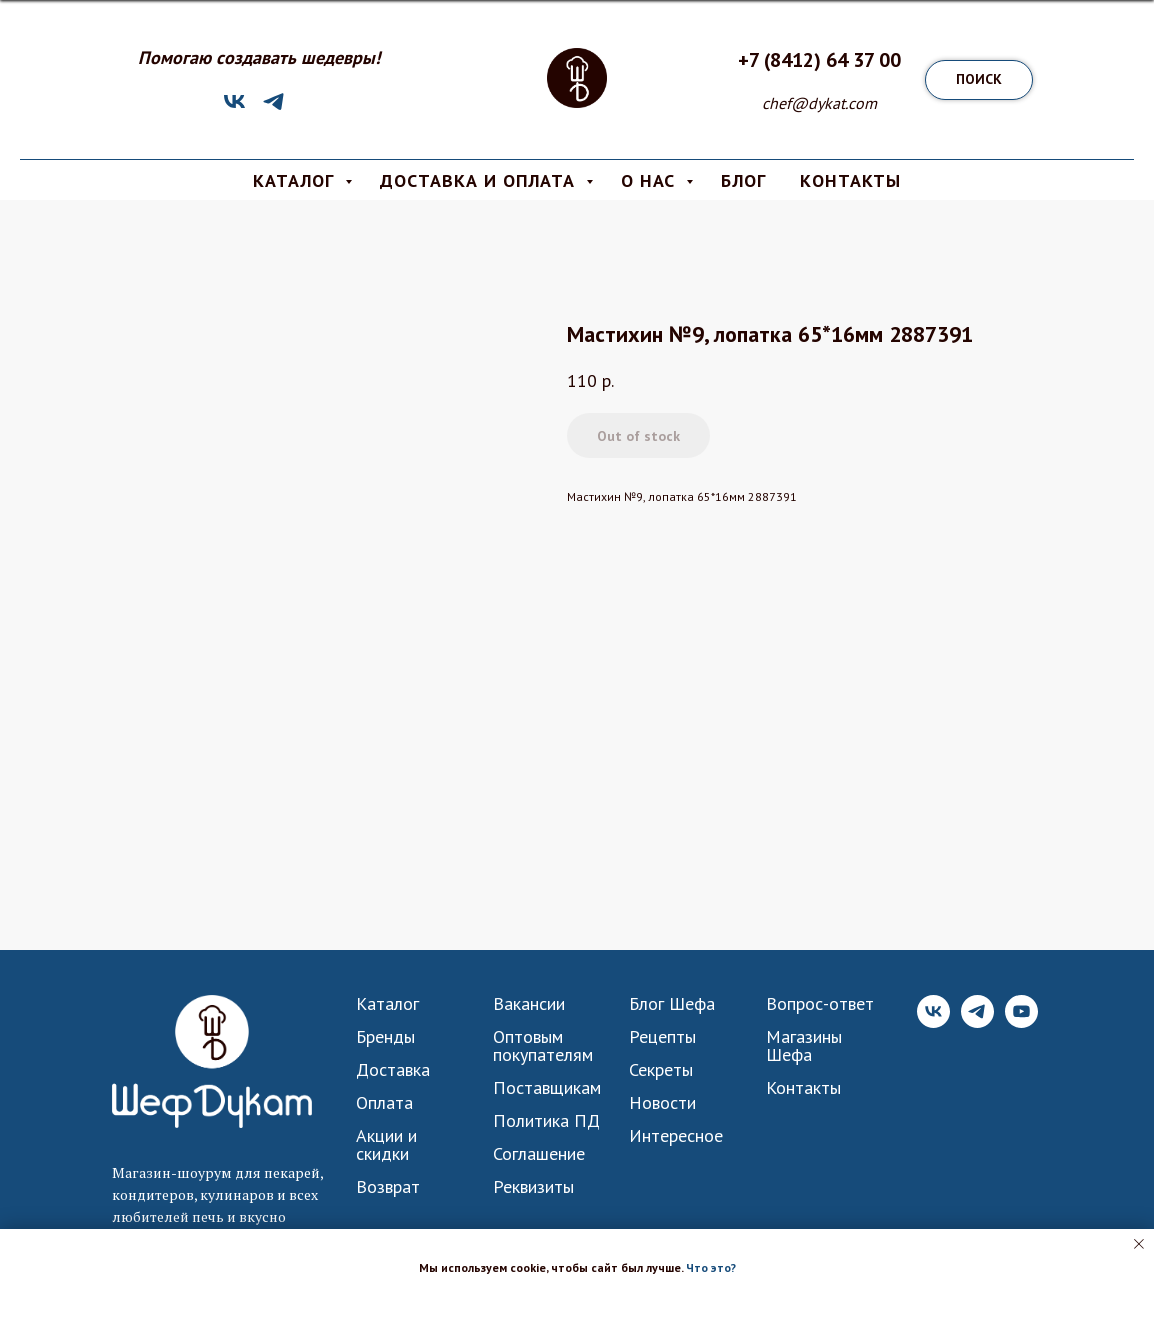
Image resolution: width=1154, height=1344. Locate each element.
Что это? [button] (711, 1267)
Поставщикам (547, 1088)
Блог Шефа (672, 1004)
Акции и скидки (386, 1145)
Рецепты (662, 1037)
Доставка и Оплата (480, 180)
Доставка (393, 1070)
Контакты (803, 1088)
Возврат (388, 1187)
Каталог (387, 1004)
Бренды (385, 1037)
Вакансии (529, 1004)
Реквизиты (533, 1187)
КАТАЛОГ (296, 180)
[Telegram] (273, 108)
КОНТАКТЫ (850, 180)
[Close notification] (1139, 1244)
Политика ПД (546, 1121)
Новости (662, 1103)
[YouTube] (1021, 1022)
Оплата (384, 1103)
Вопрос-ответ (820, 1004)
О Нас (651, 180)
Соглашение (539, 1154)
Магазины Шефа (804, 1046)
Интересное (676, 1136)
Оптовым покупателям (543, 1046)
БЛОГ (743, 180)
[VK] (234, 108)
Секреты (661, 1070)
